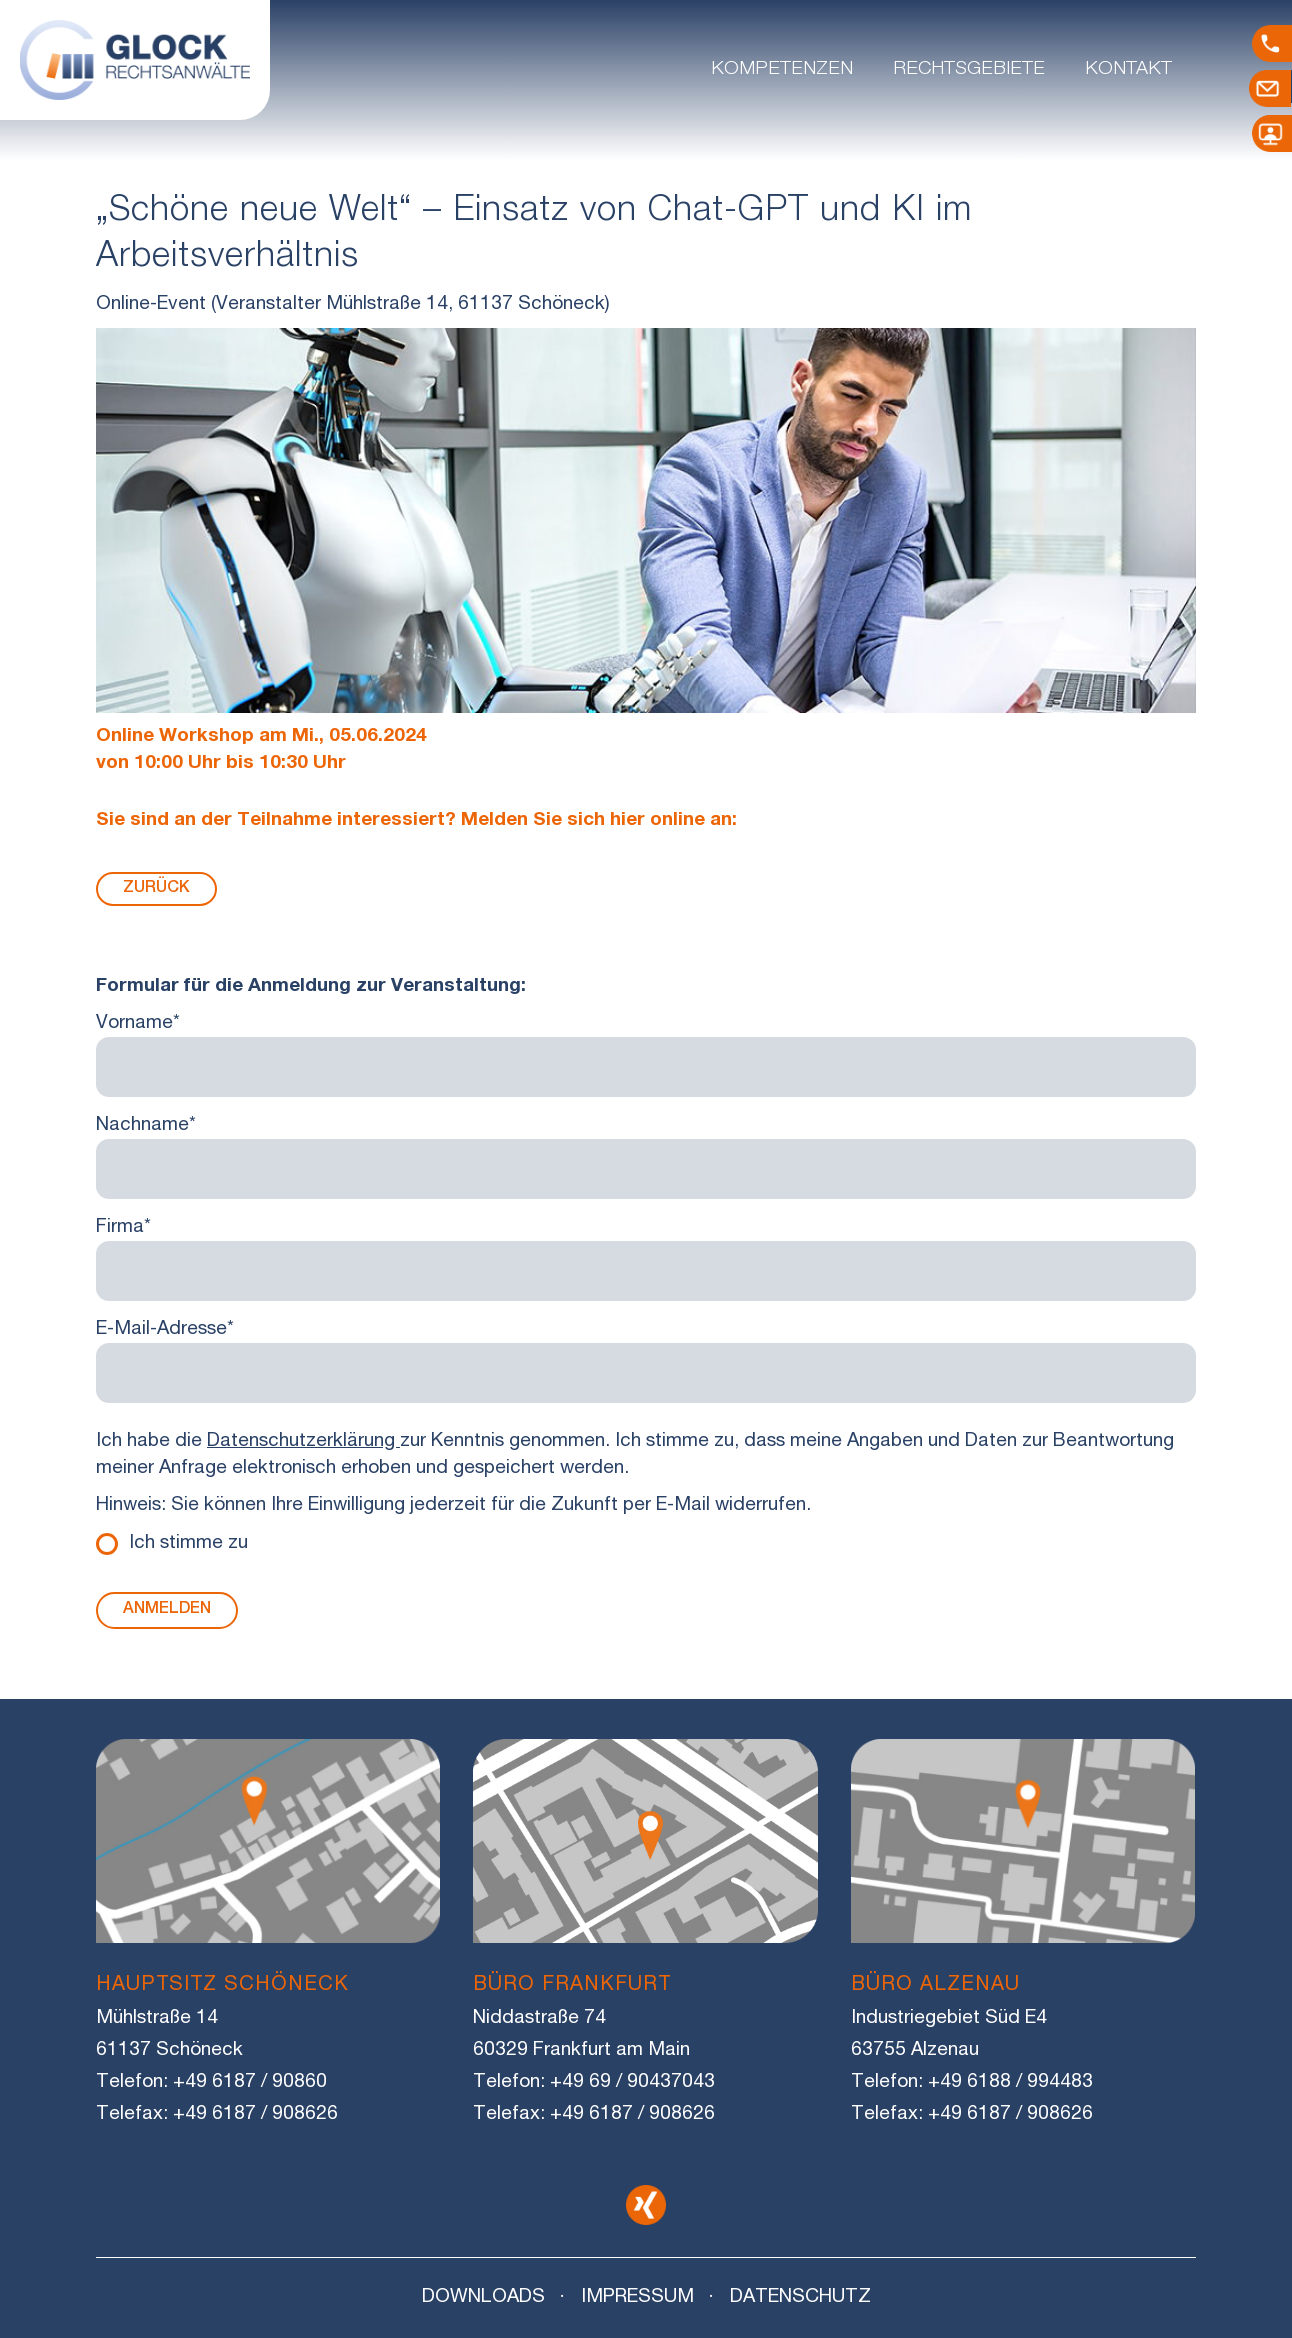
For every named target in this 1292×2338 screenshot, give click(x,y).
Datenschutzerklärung (303, 1441)
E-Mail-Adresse (165, 1329)
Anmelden (167, 1610)
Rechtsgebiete (969, 69)
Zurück (156, 889)
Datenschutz (800, 2297)
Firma (123, 1227)
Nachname (146, 1125)
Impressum (637, 2297)
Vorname (138, 1023)
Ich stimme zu (188, 1543)
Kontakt (1128, 69)
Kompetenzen (782, 69)
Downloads (483, 2297)
